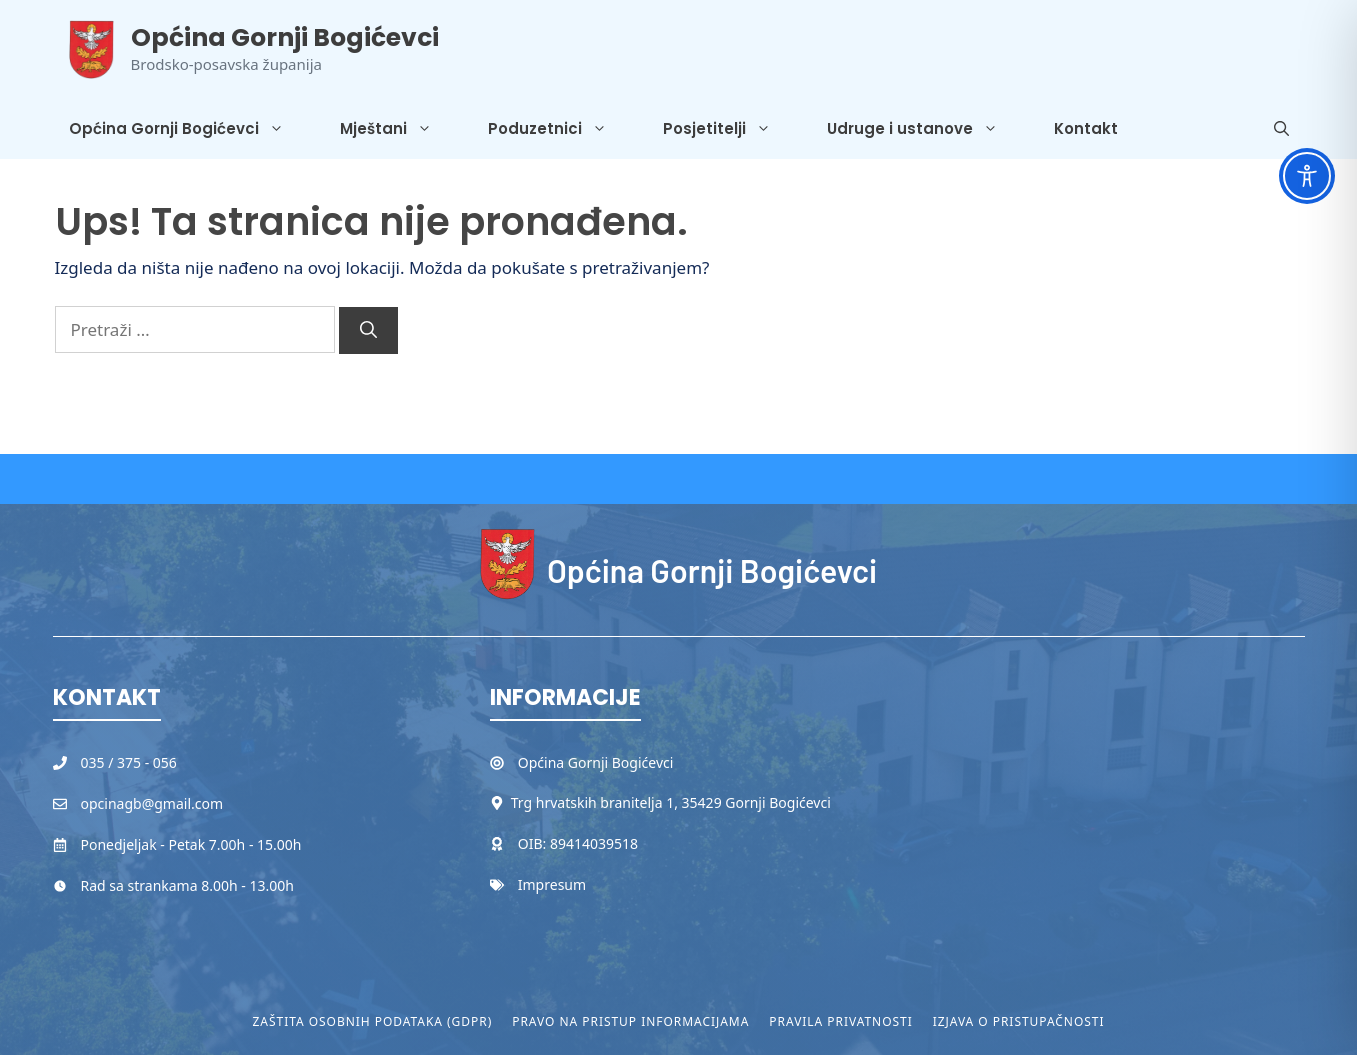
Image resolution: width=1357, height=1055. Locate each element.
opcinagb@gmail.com (152, 803)
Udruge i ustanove (926, 129)
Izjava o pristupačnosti (1019, 1021)
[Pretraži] (368, 331)
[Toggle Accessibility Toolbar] (1307, 176)
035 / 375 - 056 (129, 762)
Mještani (400, 129)
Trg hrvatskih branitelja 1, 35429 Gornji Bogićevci (671, 802)
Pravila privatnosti (840, 1021)
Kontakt (1086, 128)
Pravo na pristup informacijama (630, 1021)
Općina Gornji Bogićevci (285, 37)
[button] (1281, 129)
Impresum (552, 884)
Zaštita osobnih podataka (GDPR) (373, 1021)
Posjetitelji (731, 129)
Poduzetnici (561, 129)
